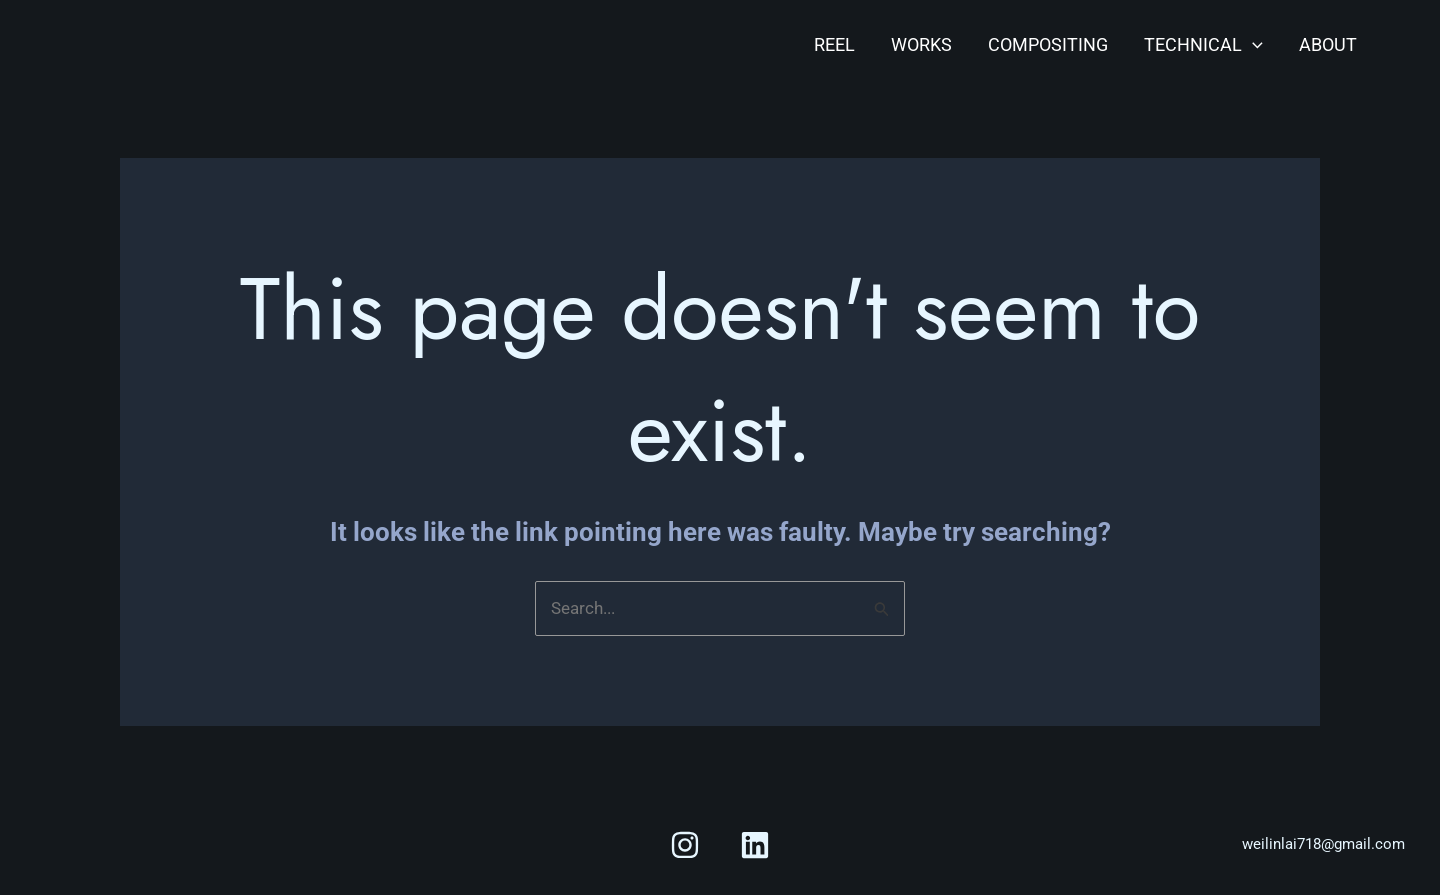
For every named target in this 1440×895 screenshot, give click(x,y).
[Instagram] (685, 845)
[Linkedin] (755, 845)
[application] (1252, 45)
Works (921, 44)
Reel (834, 44)
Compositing (1048, 44)
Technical (1203, 45)
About (1328, 44)
